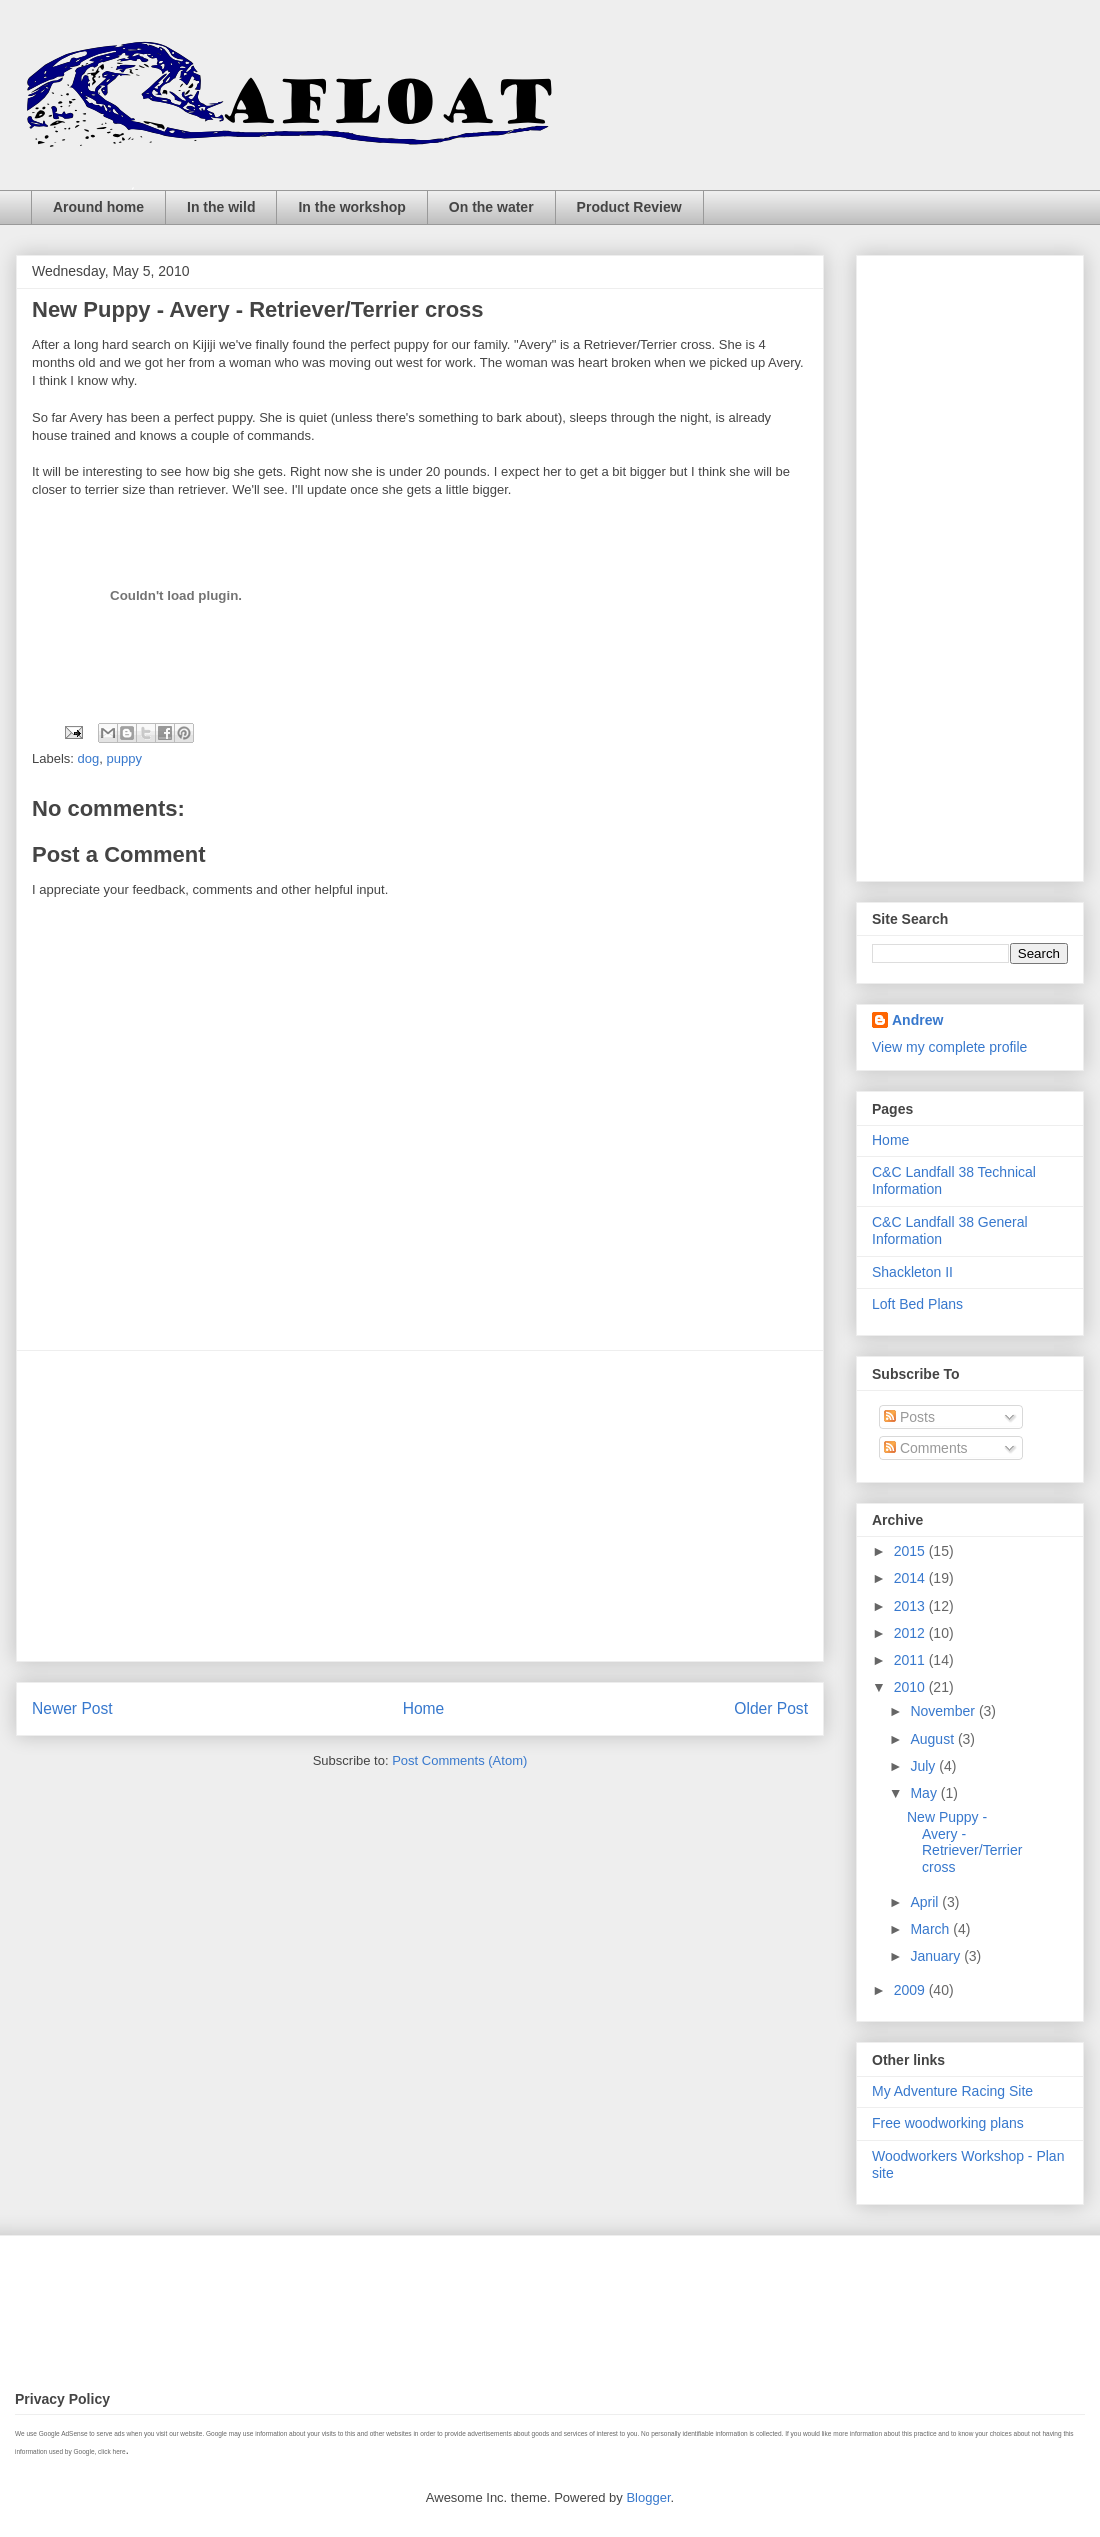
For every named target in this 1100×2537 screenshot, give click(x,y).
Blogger (648, 2497)
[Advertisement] (420, 1506)
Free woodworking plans (948, 2123)
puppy (123, 758)
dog (89, 758)
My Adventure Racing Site (952, 2091)
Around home (98, 207)
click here (111, 2451)
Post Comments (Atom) (459, 1760)
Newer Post (72, 1708)
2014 (911, 1578)
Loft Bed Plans (917, 1304)
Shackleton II (912, 1272)
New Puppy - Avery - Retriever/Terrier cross (964, 1842)
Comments (926, 1448)
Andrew (917, 1020)
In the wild (221, 207)
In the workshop (351, 207)
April (926, 1902)
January (937, 1956)
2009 (911, 1990)
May (925, 1793)
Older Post (771, 1708)
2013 (911, 1606)
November (944, 1711)
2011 (911, 1660)
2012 (911, 1633)
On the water (491, 207)
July (924, 1766)
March (931, 1929)
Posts (909, 1417)
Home (424, 1708)
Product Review (629, 207)
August (933, 1739)
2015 (911, 1551)
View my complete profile (949, 1047)
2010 (911, 1687)
